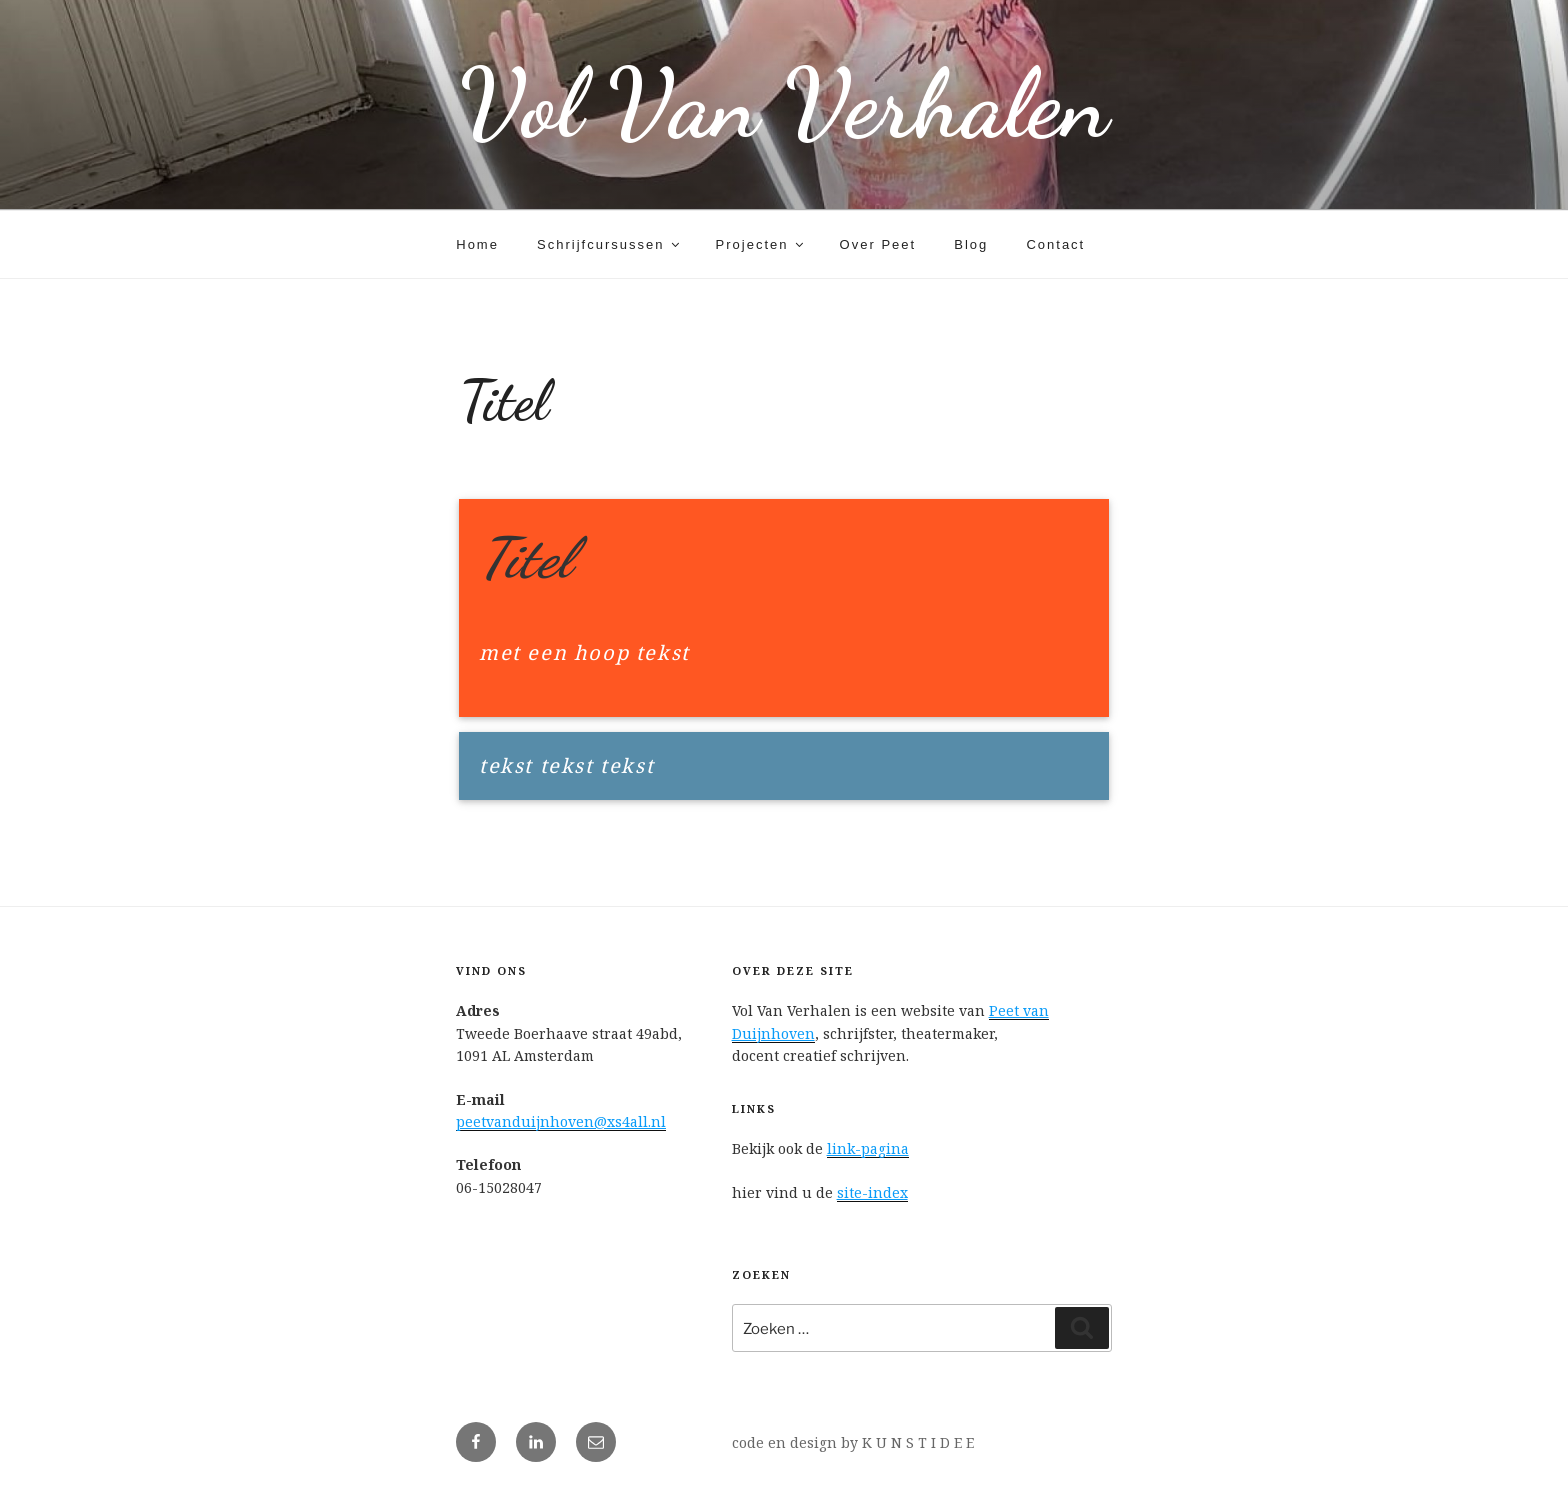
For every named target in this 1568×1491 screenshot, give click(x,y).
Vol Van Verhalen (784, 104)
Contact (1055, 244)
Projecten (761, 244)
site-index (872, 1192)
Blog (971, 244)
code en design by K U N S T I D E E (853, 1442)
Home (477, 244)
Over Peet (878, 244)
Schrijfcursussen (609, 244)
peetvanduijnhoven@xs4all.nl (561, 1121)
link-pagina (868, 1148)
